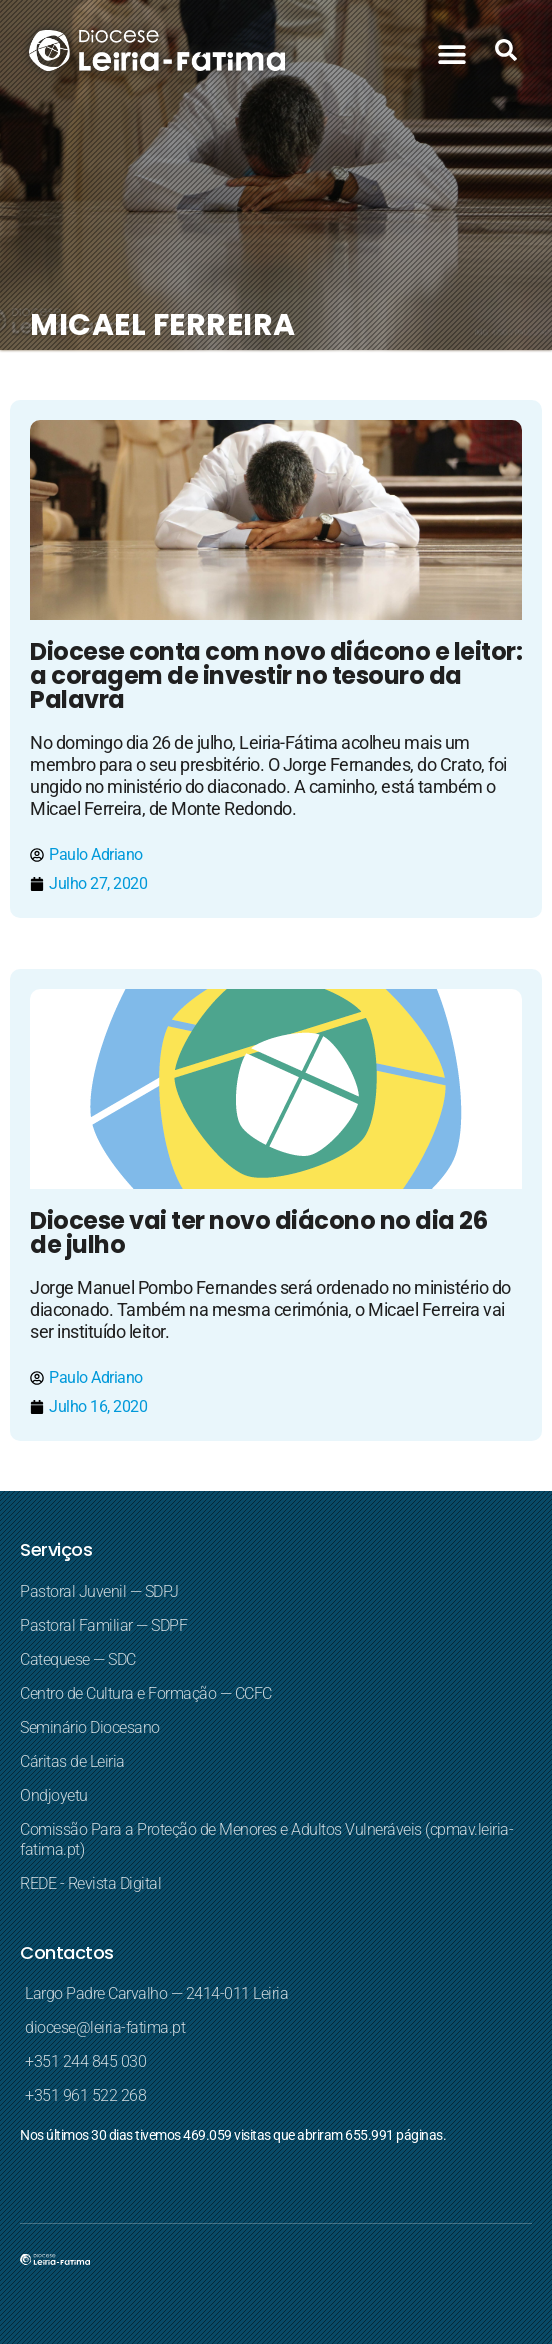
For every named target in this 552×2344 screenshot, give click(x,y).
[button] (451, 53)
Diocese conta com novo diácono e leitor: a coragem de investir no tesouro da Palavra (276, 675)
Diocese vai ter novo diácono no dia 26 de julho (258, 1232)
